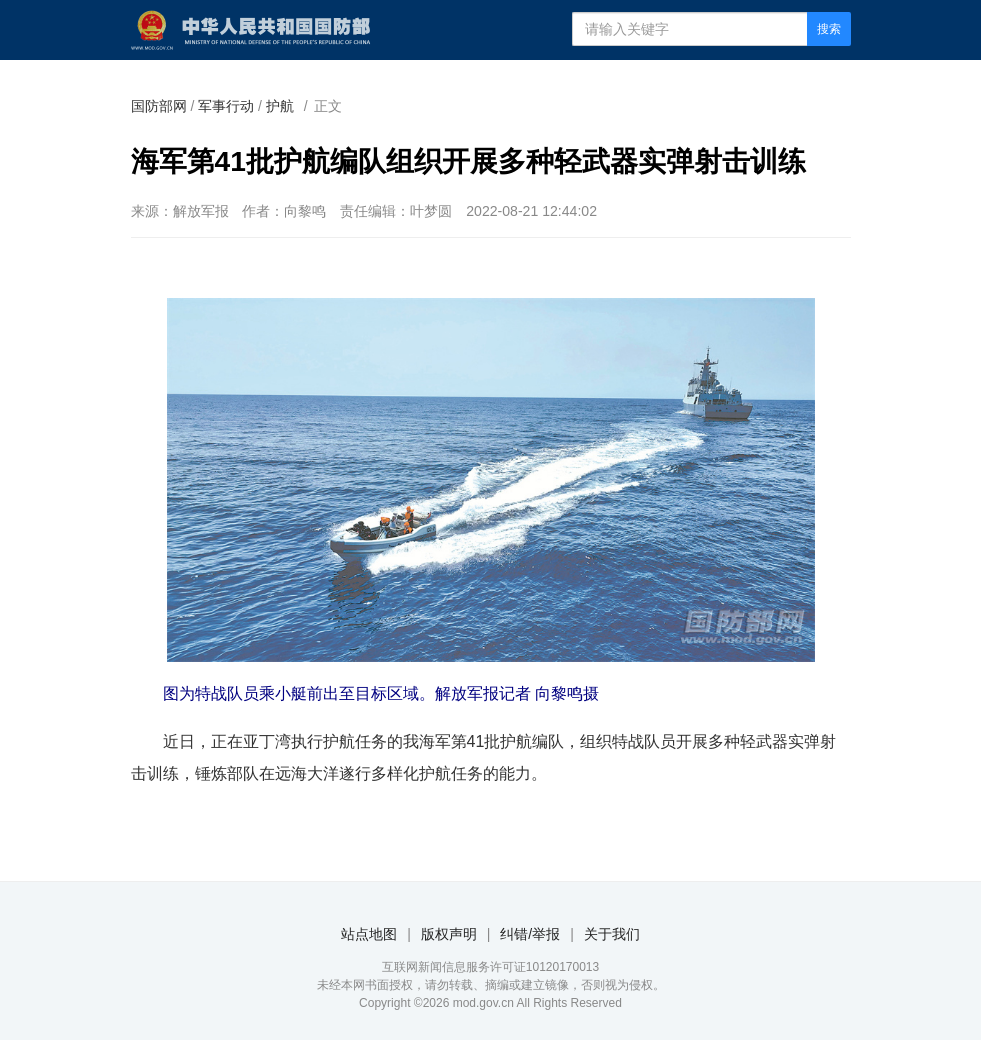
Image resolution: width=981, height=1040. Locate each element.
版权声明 (449, 934)
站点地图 (369, 934)
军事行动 (226, 106)
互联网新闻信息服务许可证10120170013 (490, 967)
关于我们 (612, 934)
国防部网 (159, 106)
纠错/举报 (530, 934)
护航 (280, 106)
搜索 (829, 29)
